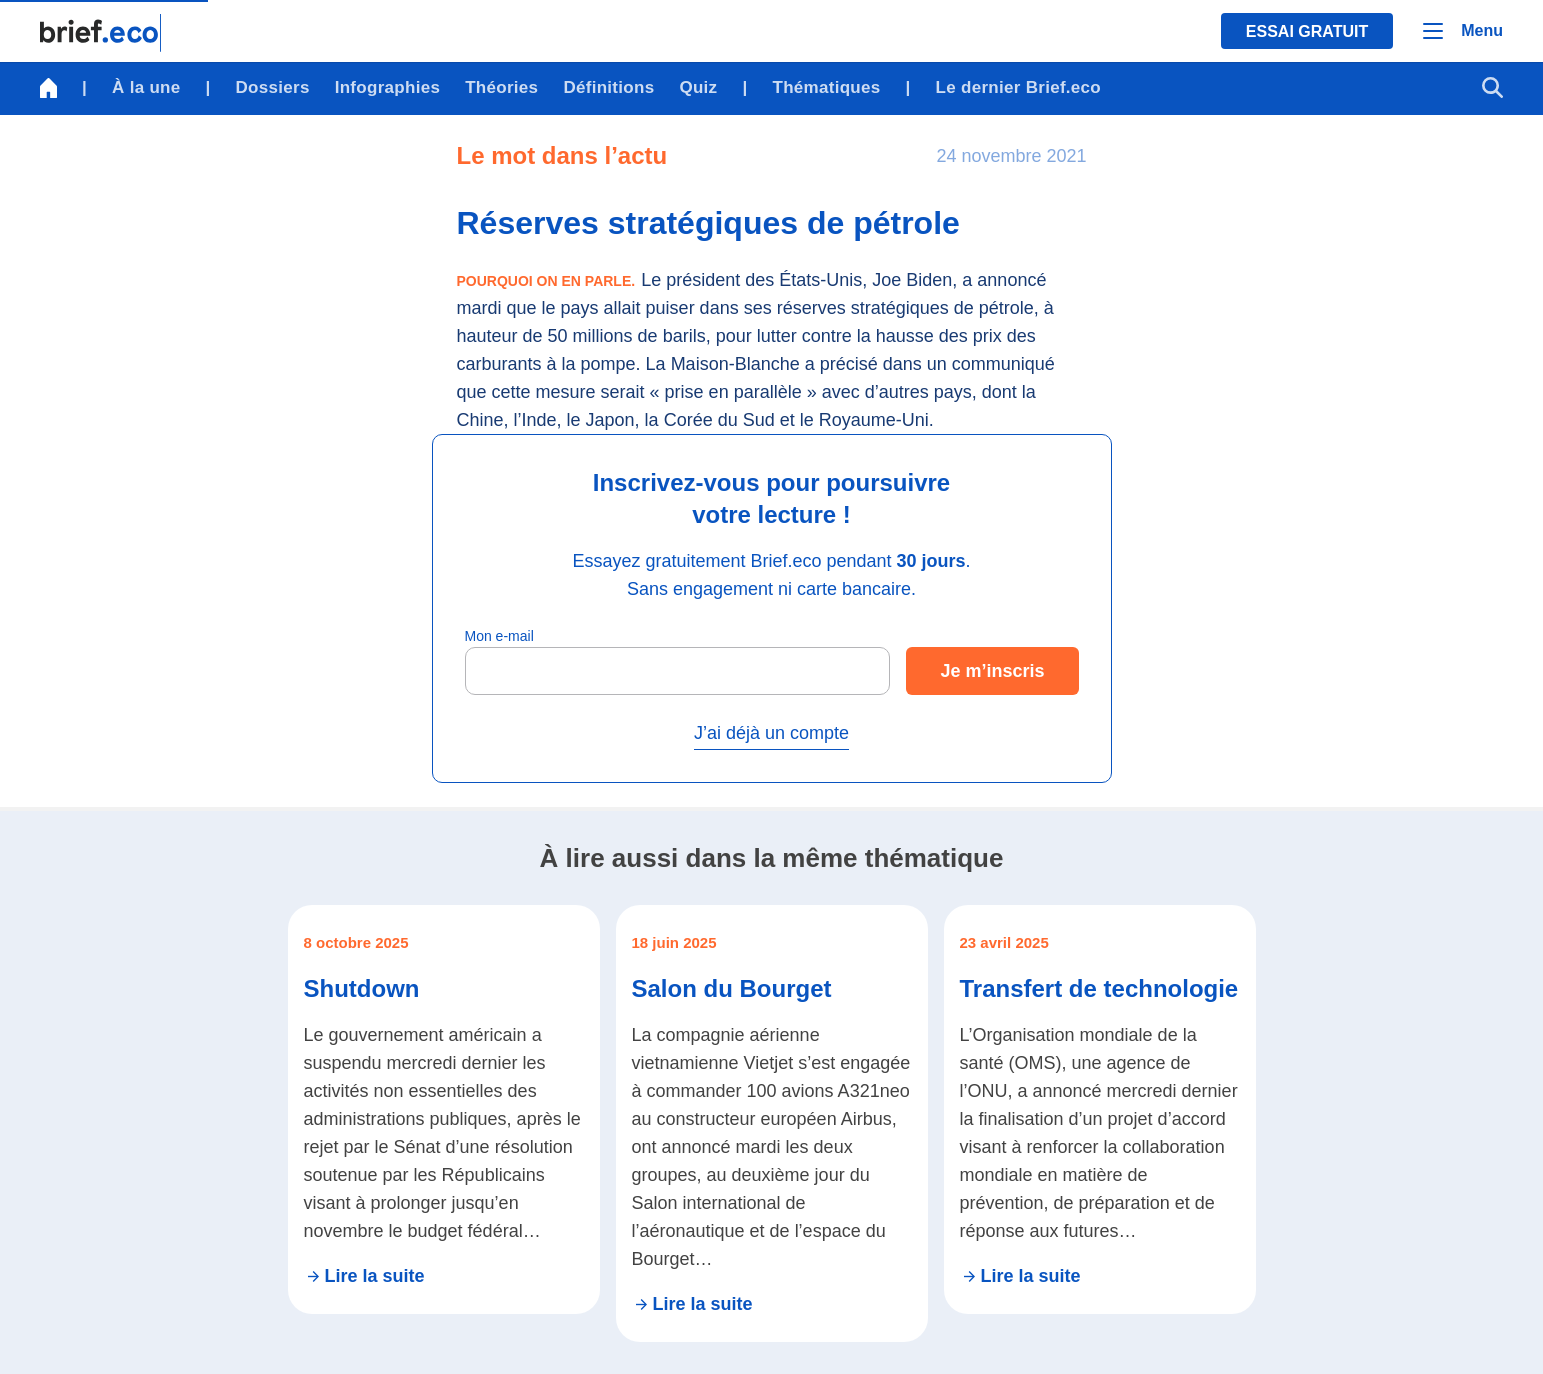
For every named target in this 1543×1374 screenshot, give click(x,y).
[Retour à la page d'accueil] (100, 33)
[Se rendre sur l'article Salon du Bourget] (772, 1123)
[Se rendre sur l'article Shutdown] (444, 1109)
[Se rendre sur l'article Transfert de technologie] (1100, 1109)
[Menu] (1463, 31)
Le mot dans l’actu (562, 155)
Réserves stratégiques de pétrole (708, 223)
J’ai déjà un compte (771, 733)
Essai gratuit (1307, 31)
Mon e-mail (499, 636)
